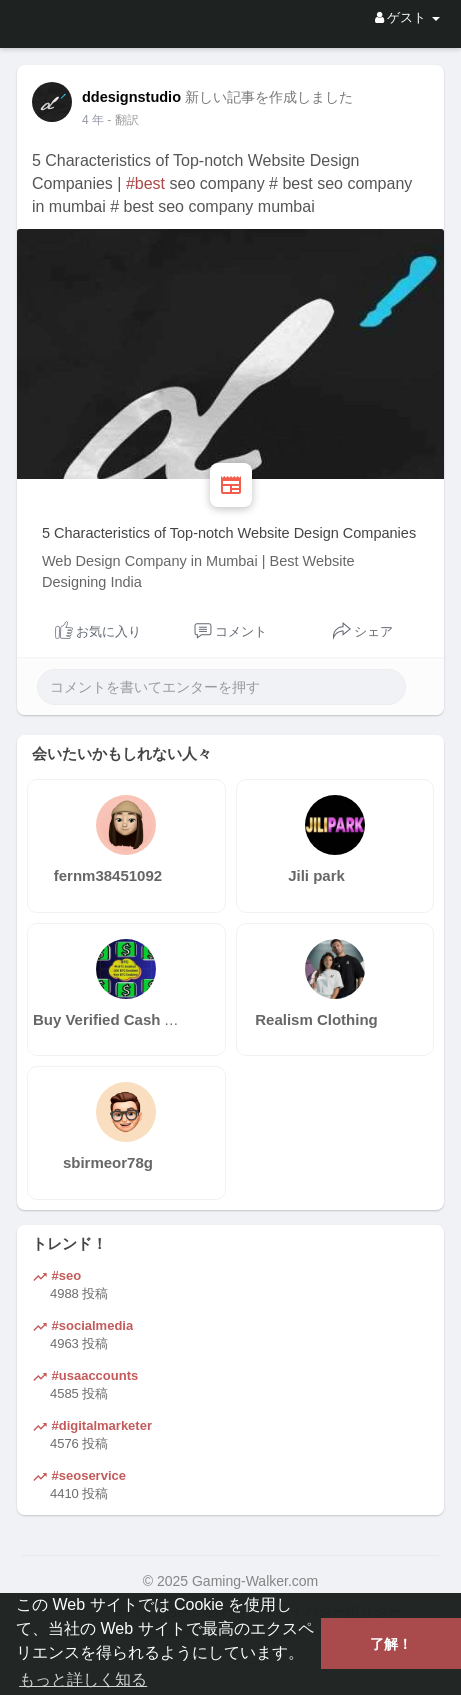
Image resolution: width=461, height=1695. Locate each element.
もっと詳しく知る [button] (83, 1679)
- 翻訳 (122, 120)
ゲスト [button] (407, 17)
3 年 (93, 120)
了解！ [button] (391, 1644)
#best (145, 183)
